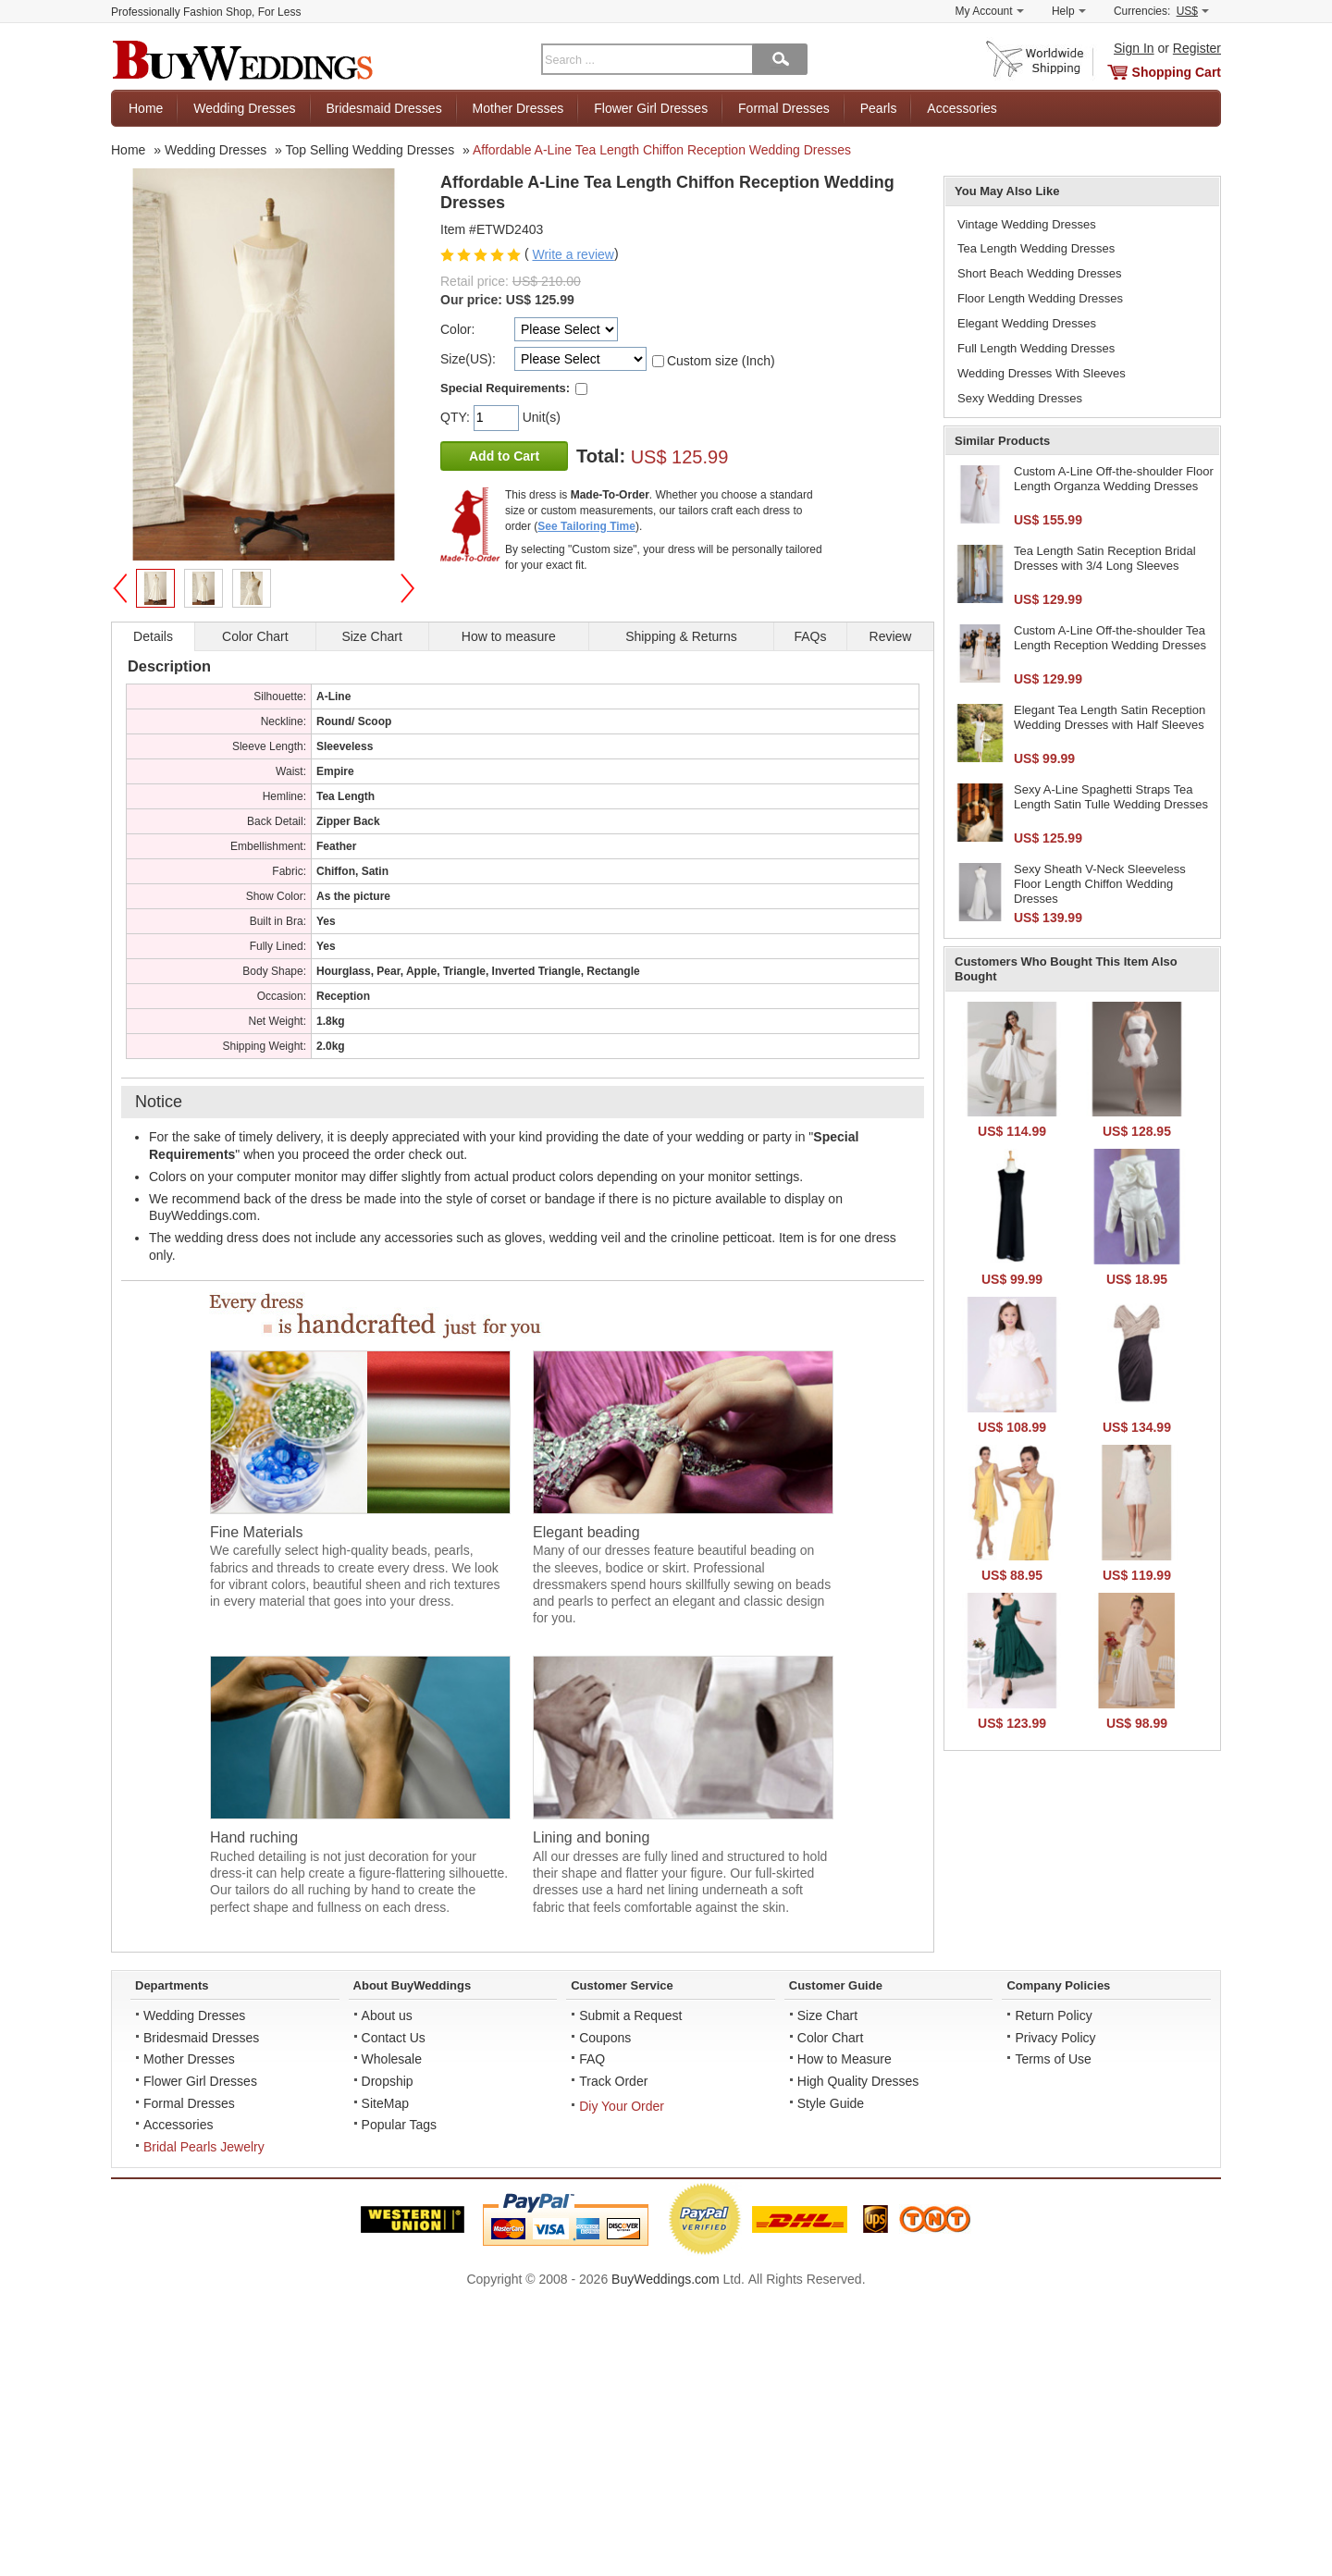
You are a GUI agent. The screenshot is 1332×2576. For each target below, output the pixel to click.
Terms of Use (1053, 2059)
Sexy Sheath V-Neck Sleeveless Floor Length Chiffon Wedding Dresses (1100, 883)
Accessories (961, 108)
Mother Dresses (518, 108)
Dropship (387, 2081)
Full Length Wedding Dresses (1036, 348)
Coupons (605, 2037)
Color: (457, 329)
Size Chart (827, 2015)
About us (387, 2015)
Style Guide (830, 2103)
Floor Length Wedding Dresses (1040, 298)
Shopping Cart (1176, 72)
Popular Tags (399, 2124)
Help (1069, 11)
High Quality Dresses (858, 2081)
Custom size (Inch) (721, 360)
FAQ (592, 2059)
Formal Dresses (784, 108)
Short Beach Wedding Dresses (1039, 273)
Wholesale (392, 2059)
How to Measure (844, 2059)
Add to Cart (504, 456)
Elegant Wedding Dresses (1026, 323)
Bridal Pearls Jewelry (204, 2146)
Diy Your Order (621, 2106)
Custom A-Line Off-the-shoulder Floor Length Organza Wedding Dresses (1114, 478)
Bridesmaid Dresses (383, 108)
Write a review (572, 254)
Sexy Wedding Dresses (1019, 398)
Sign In (1134, 48)
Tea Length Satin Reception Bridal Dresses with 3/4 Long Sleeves (1105, 558)
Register (1197, 48)
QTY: (457, 417)
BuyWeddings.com (665, 2279)
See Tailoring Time (586, 526)
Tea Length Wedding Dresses (1036, 248)
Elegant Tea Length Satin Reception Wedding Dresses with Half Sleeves (1109, 717)
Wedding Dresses (244, 108)
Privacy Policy (1055, 2037)
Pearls (878, 108)
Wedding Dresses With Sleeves (1041, 373)
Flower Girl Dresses (651, 108)
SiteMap (385, 2103)
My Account (990, 11)
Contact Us (394, 2037)
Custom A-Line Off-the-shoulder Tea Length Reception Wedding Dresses (1110, 637)
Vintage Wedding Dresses (1026, 224)
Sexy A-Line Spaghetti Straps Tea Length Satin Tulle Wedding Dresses (1111, 797)
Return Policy (1053, 2015)
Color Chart (830, 2037)
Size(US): (468, 358)
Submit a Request (630, 2015)
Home (146, 108)
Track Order (613, 2081)
